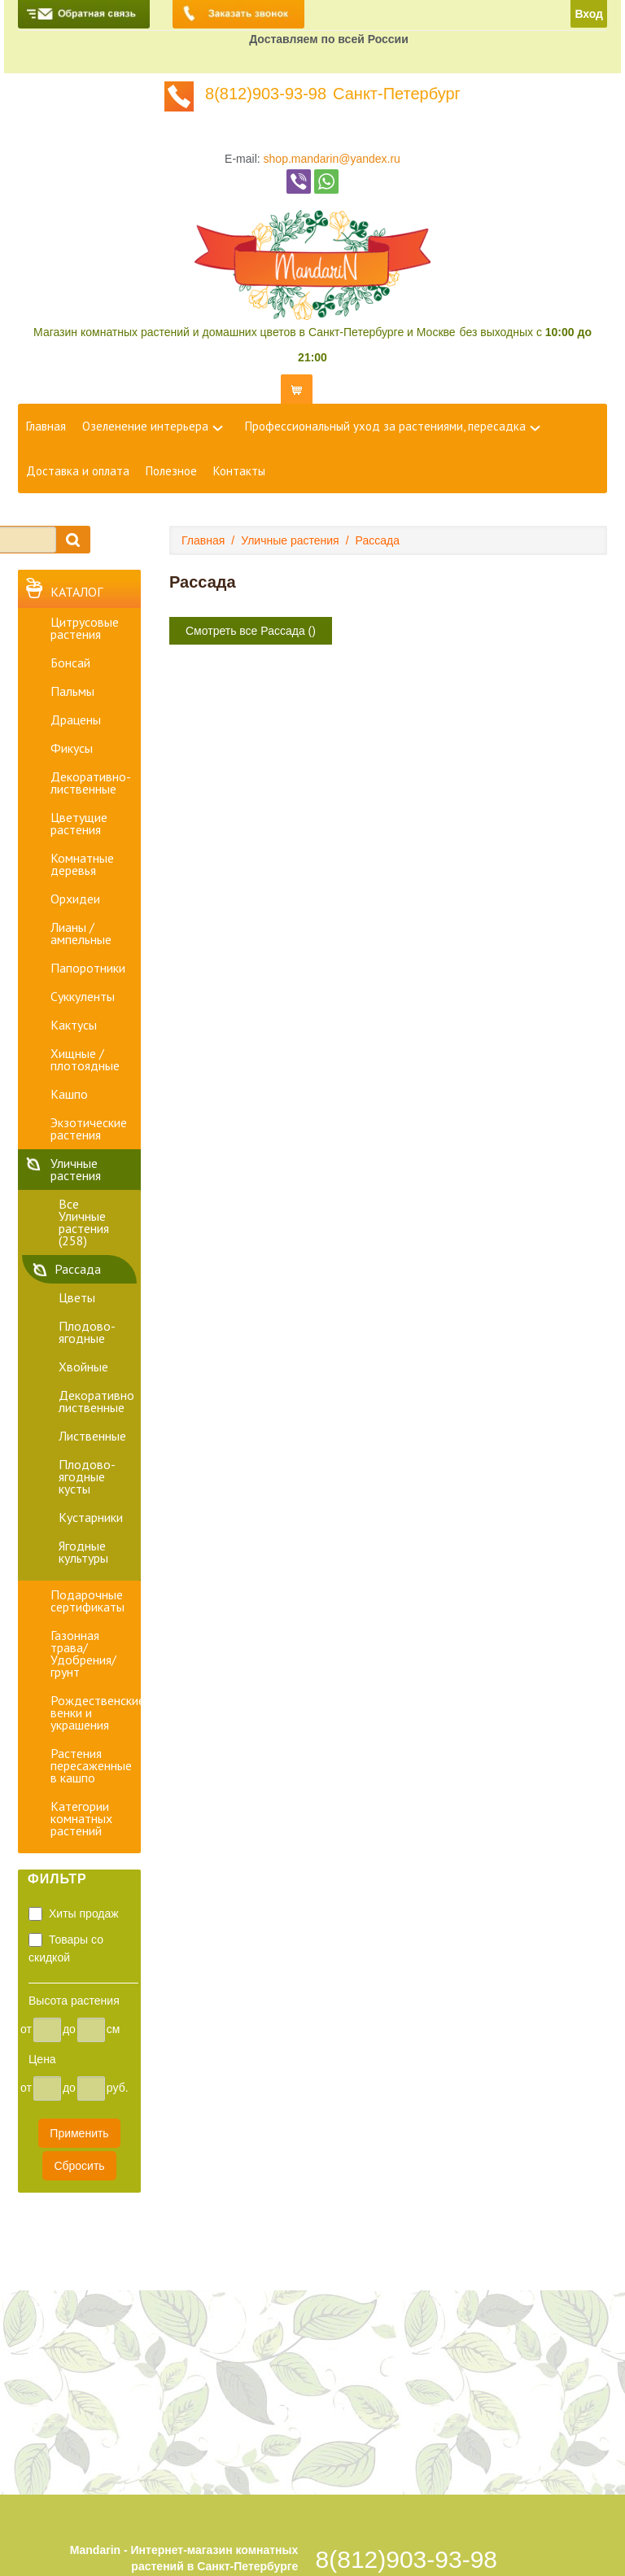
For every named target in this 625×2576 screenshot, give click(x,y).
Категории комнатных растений (81, 1818)
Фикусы (71, 748)
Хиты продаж (84, 1913)
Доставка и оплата (77, 471)
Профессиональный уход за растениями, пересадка (385, 426)
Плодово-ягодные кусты (87, 1476)
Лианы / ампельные (80, 933)
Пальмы (72, 691)
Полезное (171, 471)
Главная (46, 426)
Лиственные (92, 1436)
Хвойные (83, 1366)
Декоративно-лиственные (90, 782)
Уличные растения (75, 1169)
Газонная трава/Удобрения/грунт (83, 1653)
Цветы (77, 1297)
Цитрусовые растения (84, 628)
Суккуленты (82, 996)
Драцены (75, 719)
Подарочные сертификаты (87, 1600)
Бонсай (70, 662)
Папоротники (87, 968)
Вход (589, 13)
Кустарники (91, 1517)
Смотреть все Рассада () (251, 630)
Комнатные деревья (82, 864)
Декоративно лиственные (96, 1401)
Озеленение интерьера (145, 426)
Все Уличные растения (84, 1222)
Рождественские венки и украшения (95, 1712)
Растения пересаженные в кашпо (91, 1765)
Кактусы (73, 1025)
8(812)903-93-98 (265, 94)
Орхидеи (75, 898)
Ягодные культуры (83, 1551)
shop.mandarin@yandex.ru (332, 158)
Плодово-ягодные (87, 1332)
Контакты (239, 471)
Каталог (76, 592)
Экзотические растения (88, 1128)
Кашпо (69, 1094)
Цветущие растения (78, 823)
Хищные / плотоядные (85, 1059)
